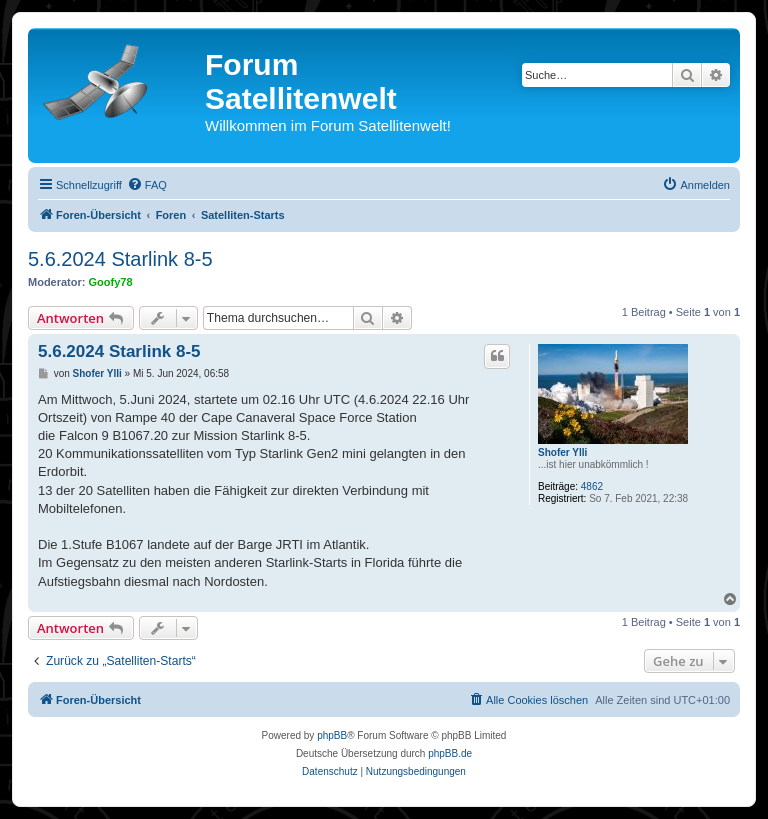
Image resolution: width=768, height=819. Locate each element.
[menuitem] (147, 185)
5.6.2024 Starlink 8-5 (120, 259)
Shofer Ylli (562, 452)
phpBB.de (450, 753)
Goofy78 (111, 282)
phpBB (332, 735)
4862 (592, 486)
